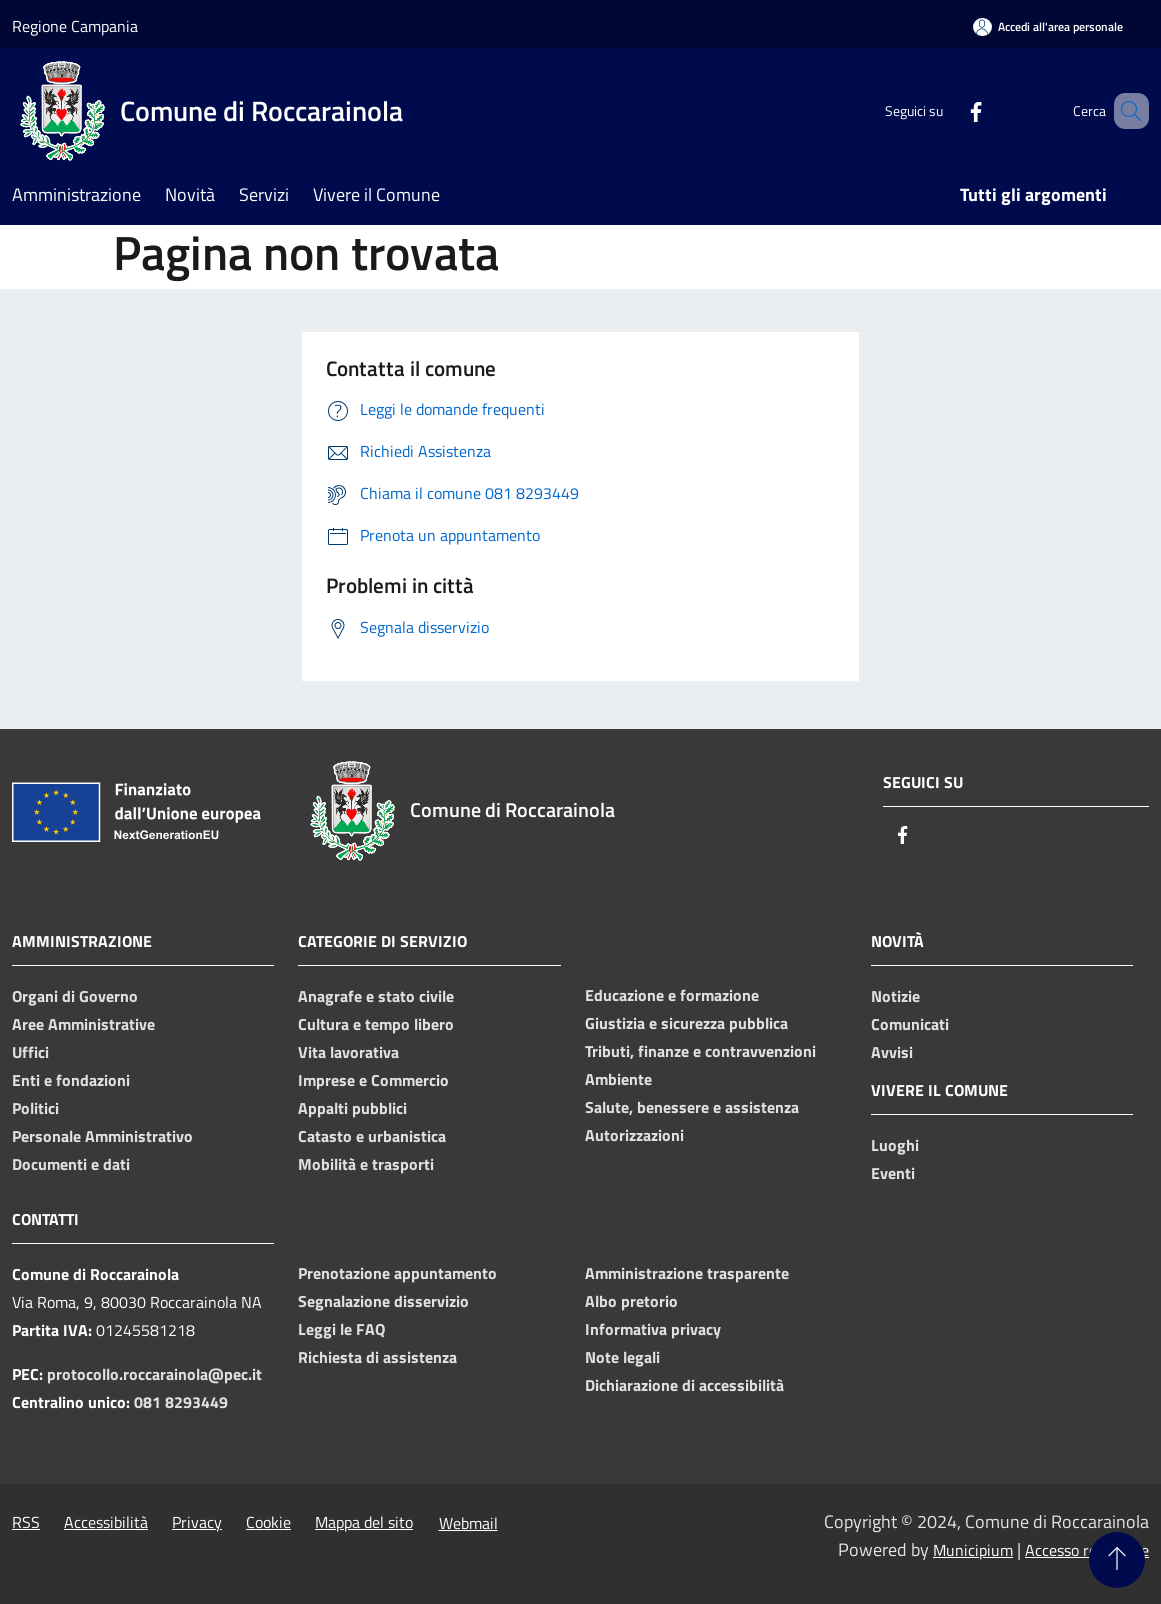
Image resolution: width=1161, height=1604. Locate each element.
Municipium (973, 1550)
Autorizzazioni (634, 1135)
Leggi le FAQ (341, 1329)
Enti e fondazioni (71, 1080)
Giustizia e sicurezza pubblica (686, 1023)
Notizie (895, 996)
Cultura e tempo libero (376, 1024)
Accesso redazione (1087, 1550)
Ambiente (618, 1079)
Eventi (893, 1173)
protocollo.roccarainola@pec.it (154, 1374)
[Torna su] (1117, 1560)
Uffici (30, 1052)
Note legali (622, 1357)
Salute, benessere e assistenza (692, 1107)
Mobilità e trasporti (366, 1164)
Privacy (197, 1522)
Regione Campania (75, 26)
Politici (35, 1108)
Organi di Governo (75, 996)
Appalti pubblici (352, 1108)
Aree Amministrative (83, 1024)
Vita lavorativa (348, 1052)
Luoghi (895, 1145)
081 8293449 (181, 1402)
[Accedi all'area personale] (1048, 26)
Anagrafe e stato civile (376, 996)
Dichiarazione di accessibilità (684, 1385)
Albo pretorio (631, 1301)
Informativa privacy (653, 1329)
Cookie (268, 1522)
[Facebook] (947, 110)
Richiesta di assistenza (377, 1357)
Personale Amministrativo (102, 1136)
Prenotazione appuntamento (397, 1273)
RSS (26, 1522)
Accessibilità (106, 1522)
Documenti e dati (71, 1164)
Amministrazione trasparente (687, 1273)
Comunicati (910, 1024)
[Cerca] (1125, 111)
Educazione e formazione (672, 995)
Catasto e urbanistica (372, 1136)
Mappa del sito (364, 1522)
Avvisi (892, 1052)
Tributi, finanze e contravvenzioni (700, 1051)
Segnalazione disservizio (383, 1301)
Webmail (468, 1523)
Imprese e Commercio (373, 1080)
